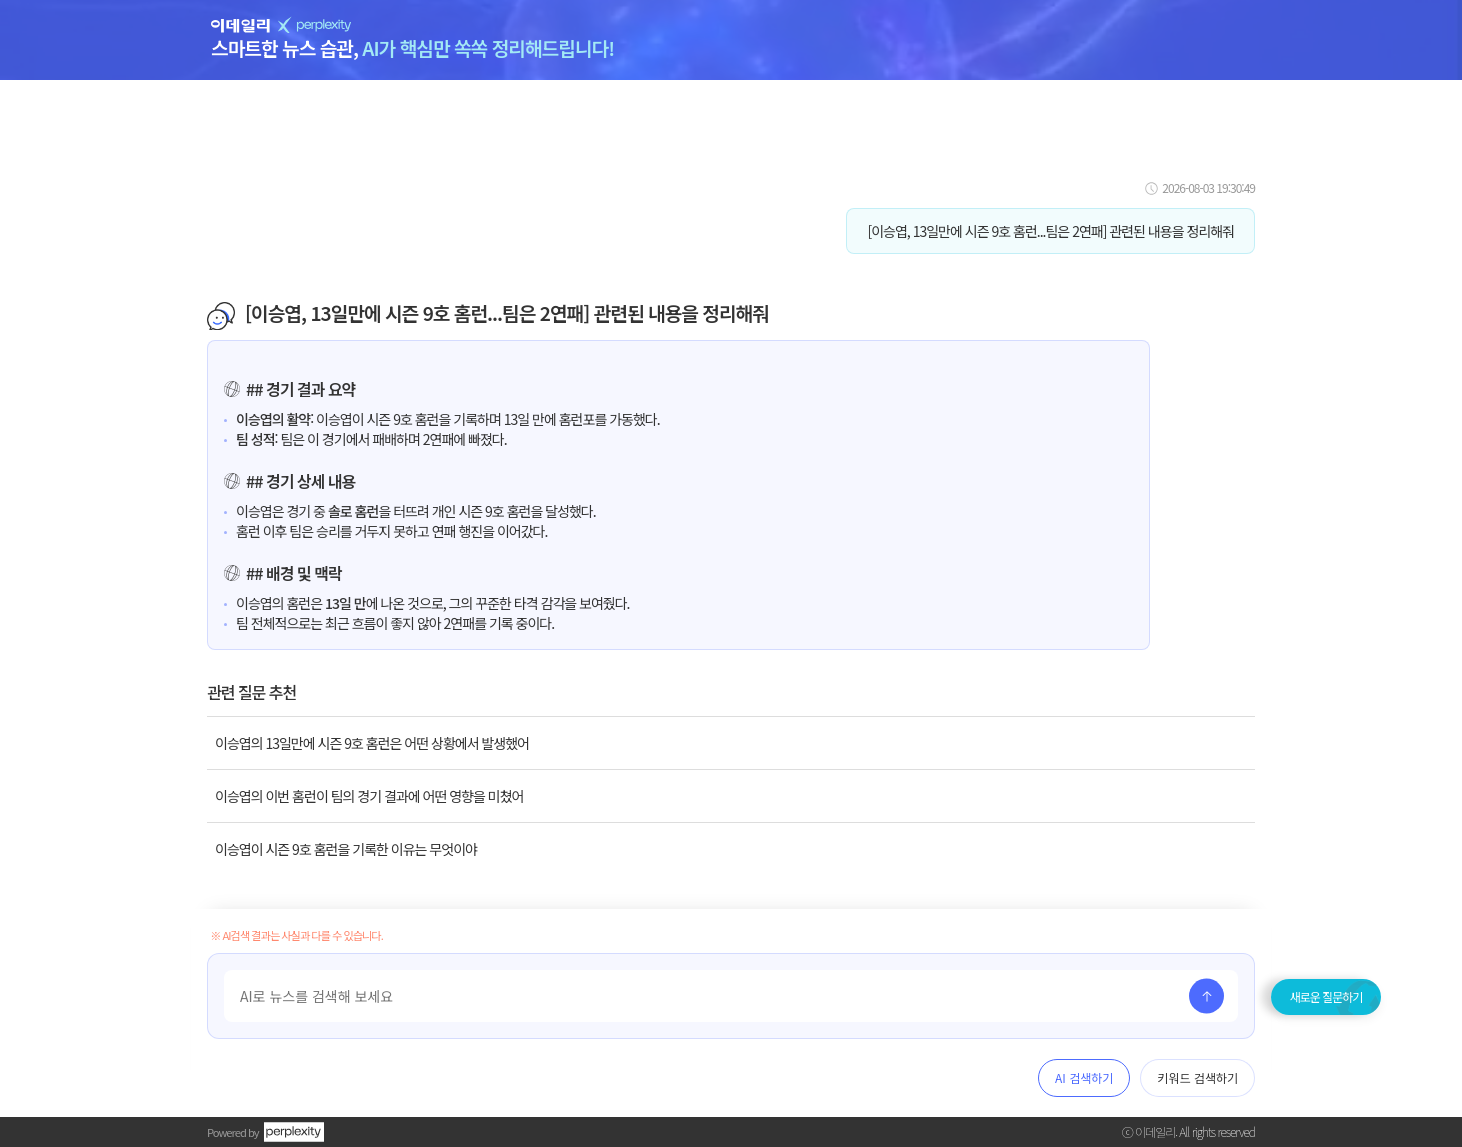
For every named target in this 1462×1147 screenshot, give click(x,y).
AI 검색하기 (1084, 1077)
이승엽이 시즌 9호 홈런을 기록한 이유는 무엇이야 (346, 849)
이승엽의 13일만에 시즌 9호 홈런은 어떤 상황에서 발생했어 (372, 743)
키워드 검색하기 (1197, 1077)
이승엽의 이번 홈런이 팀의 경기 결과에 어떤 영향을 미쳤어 (369, 796)
